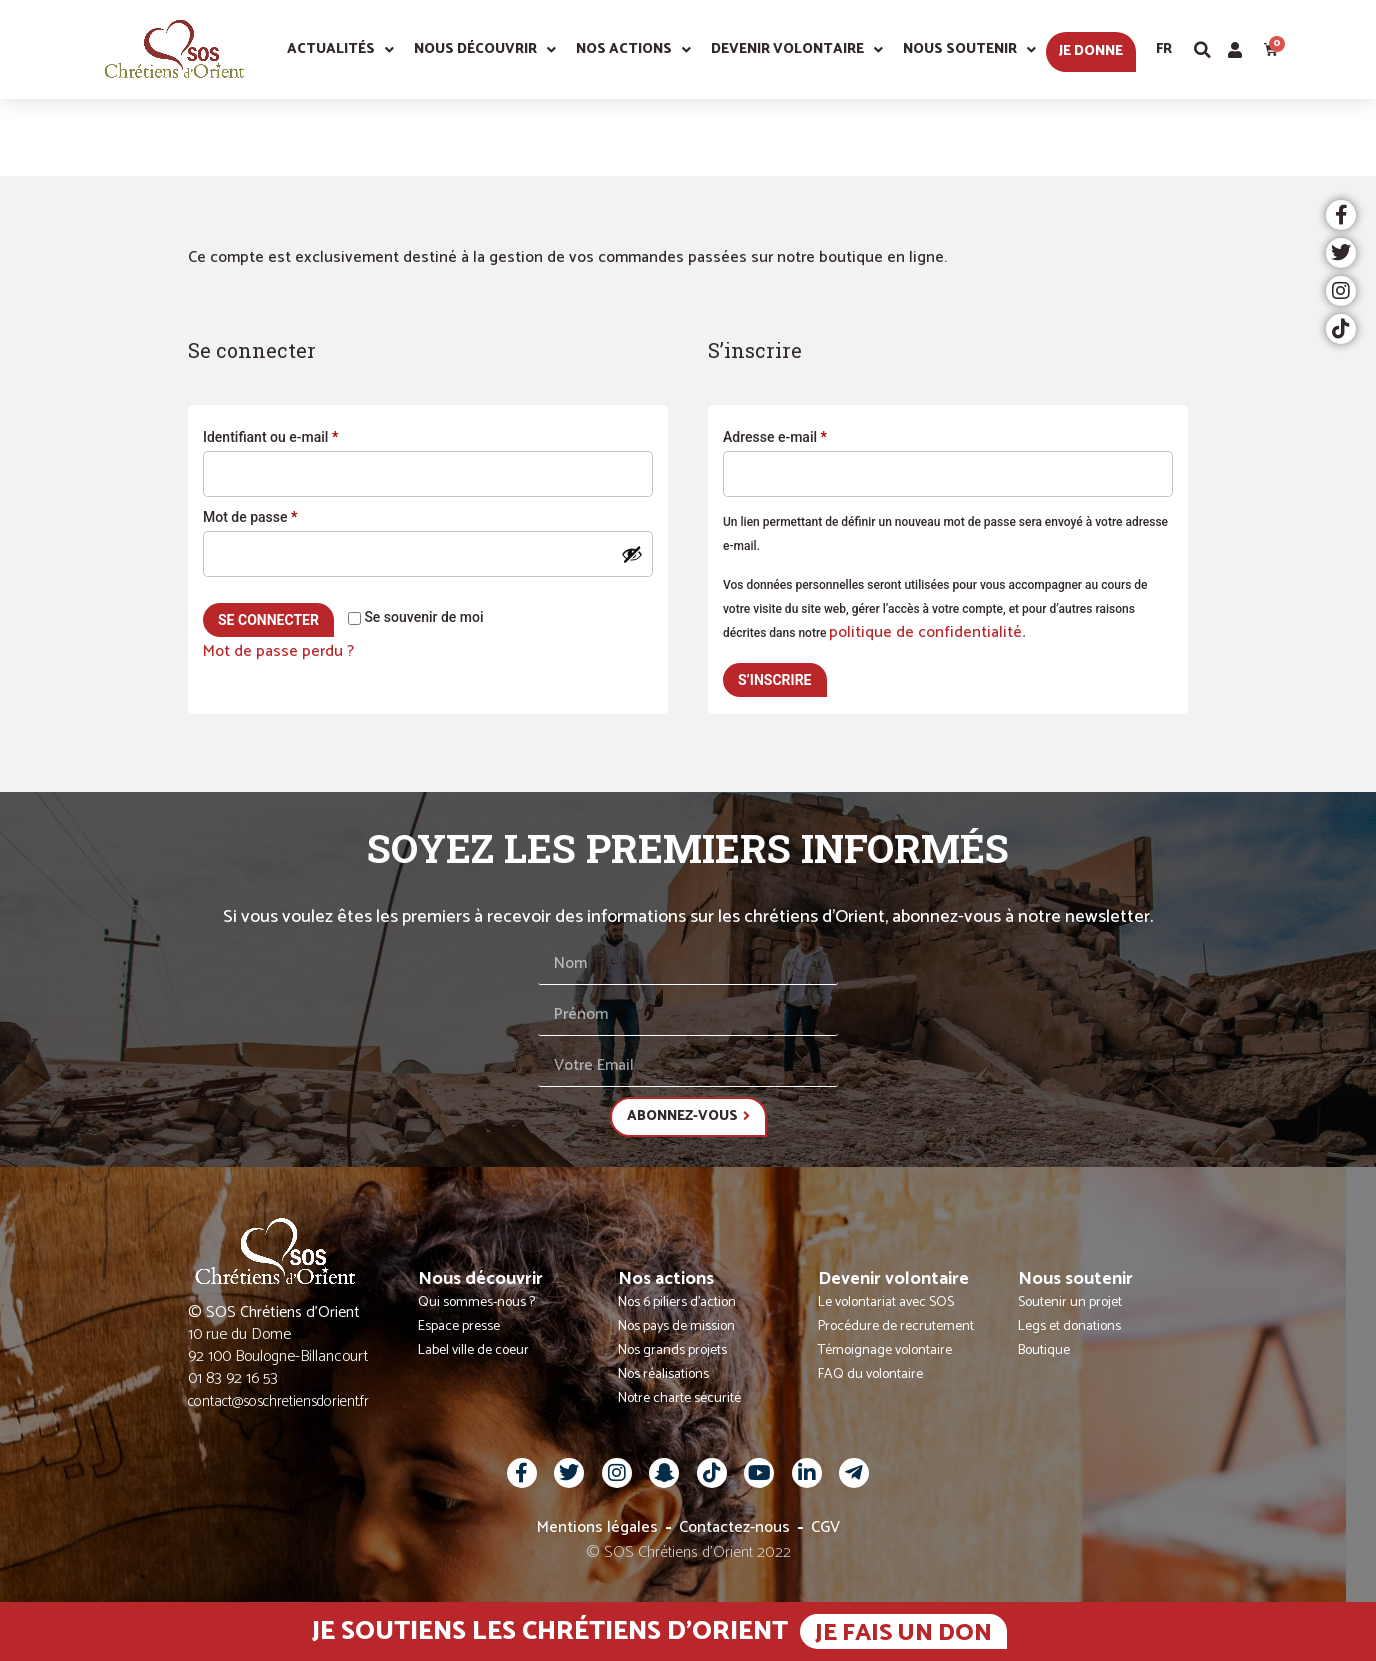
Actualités (340, 50)
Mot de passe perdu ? (278, 651)
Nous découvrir (485, 50)
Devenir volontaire (797, 50)
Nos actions (633, 50)
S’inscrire (775, 680)
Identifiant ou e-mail (304, 434)
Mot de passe (284, 514)
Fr (1164, 49)
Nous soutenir (969, 50)
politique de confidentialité (925, 632)
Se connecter (268, 620)
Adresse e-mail (808, 434)
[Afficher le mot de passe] (632, 554)
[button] (1203, 50)
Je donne (1091, 51)
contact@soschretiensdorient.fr (278, 1401)
